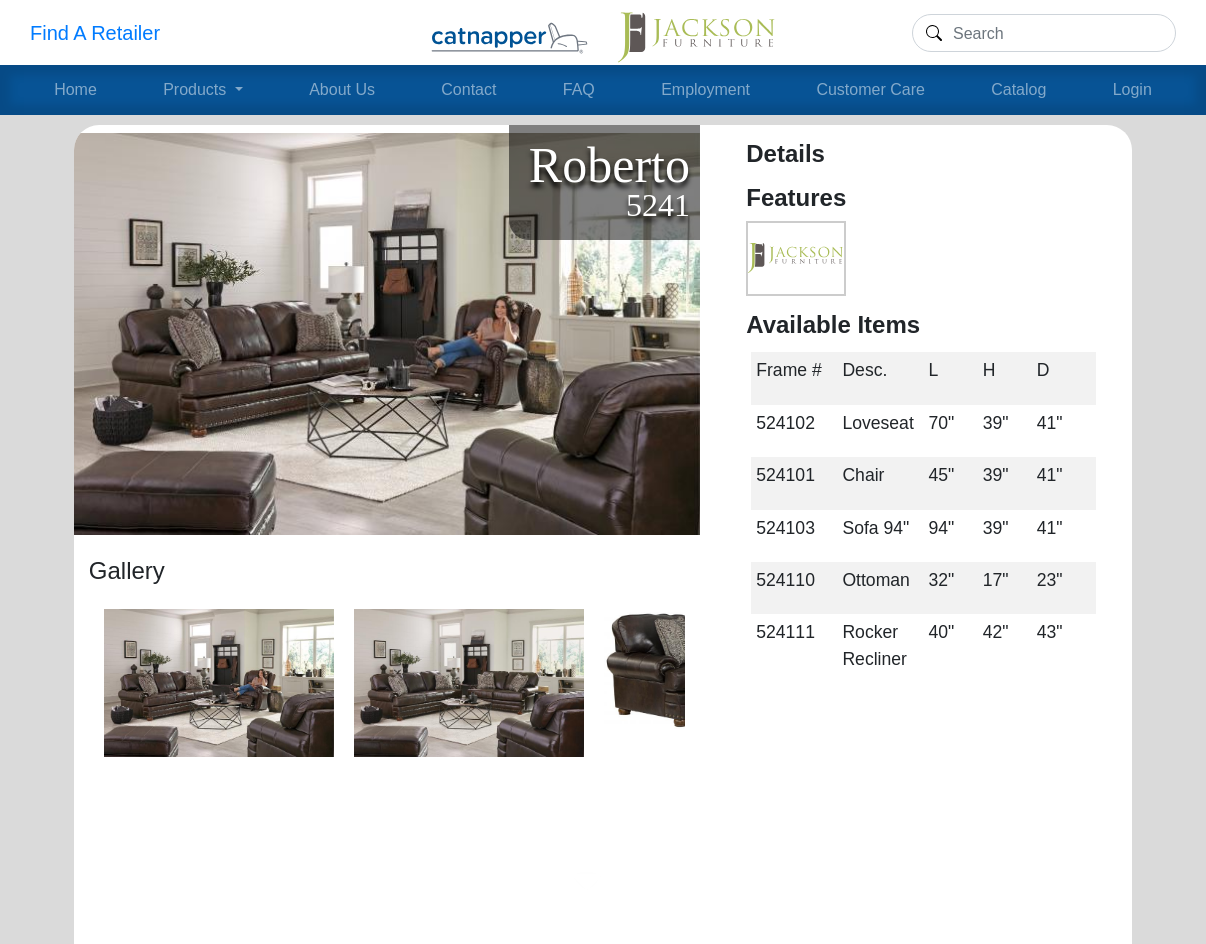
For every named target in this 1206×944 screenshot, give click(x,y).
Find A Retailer (95, 33)
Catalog (1018, 89)
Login (1132, 89)
